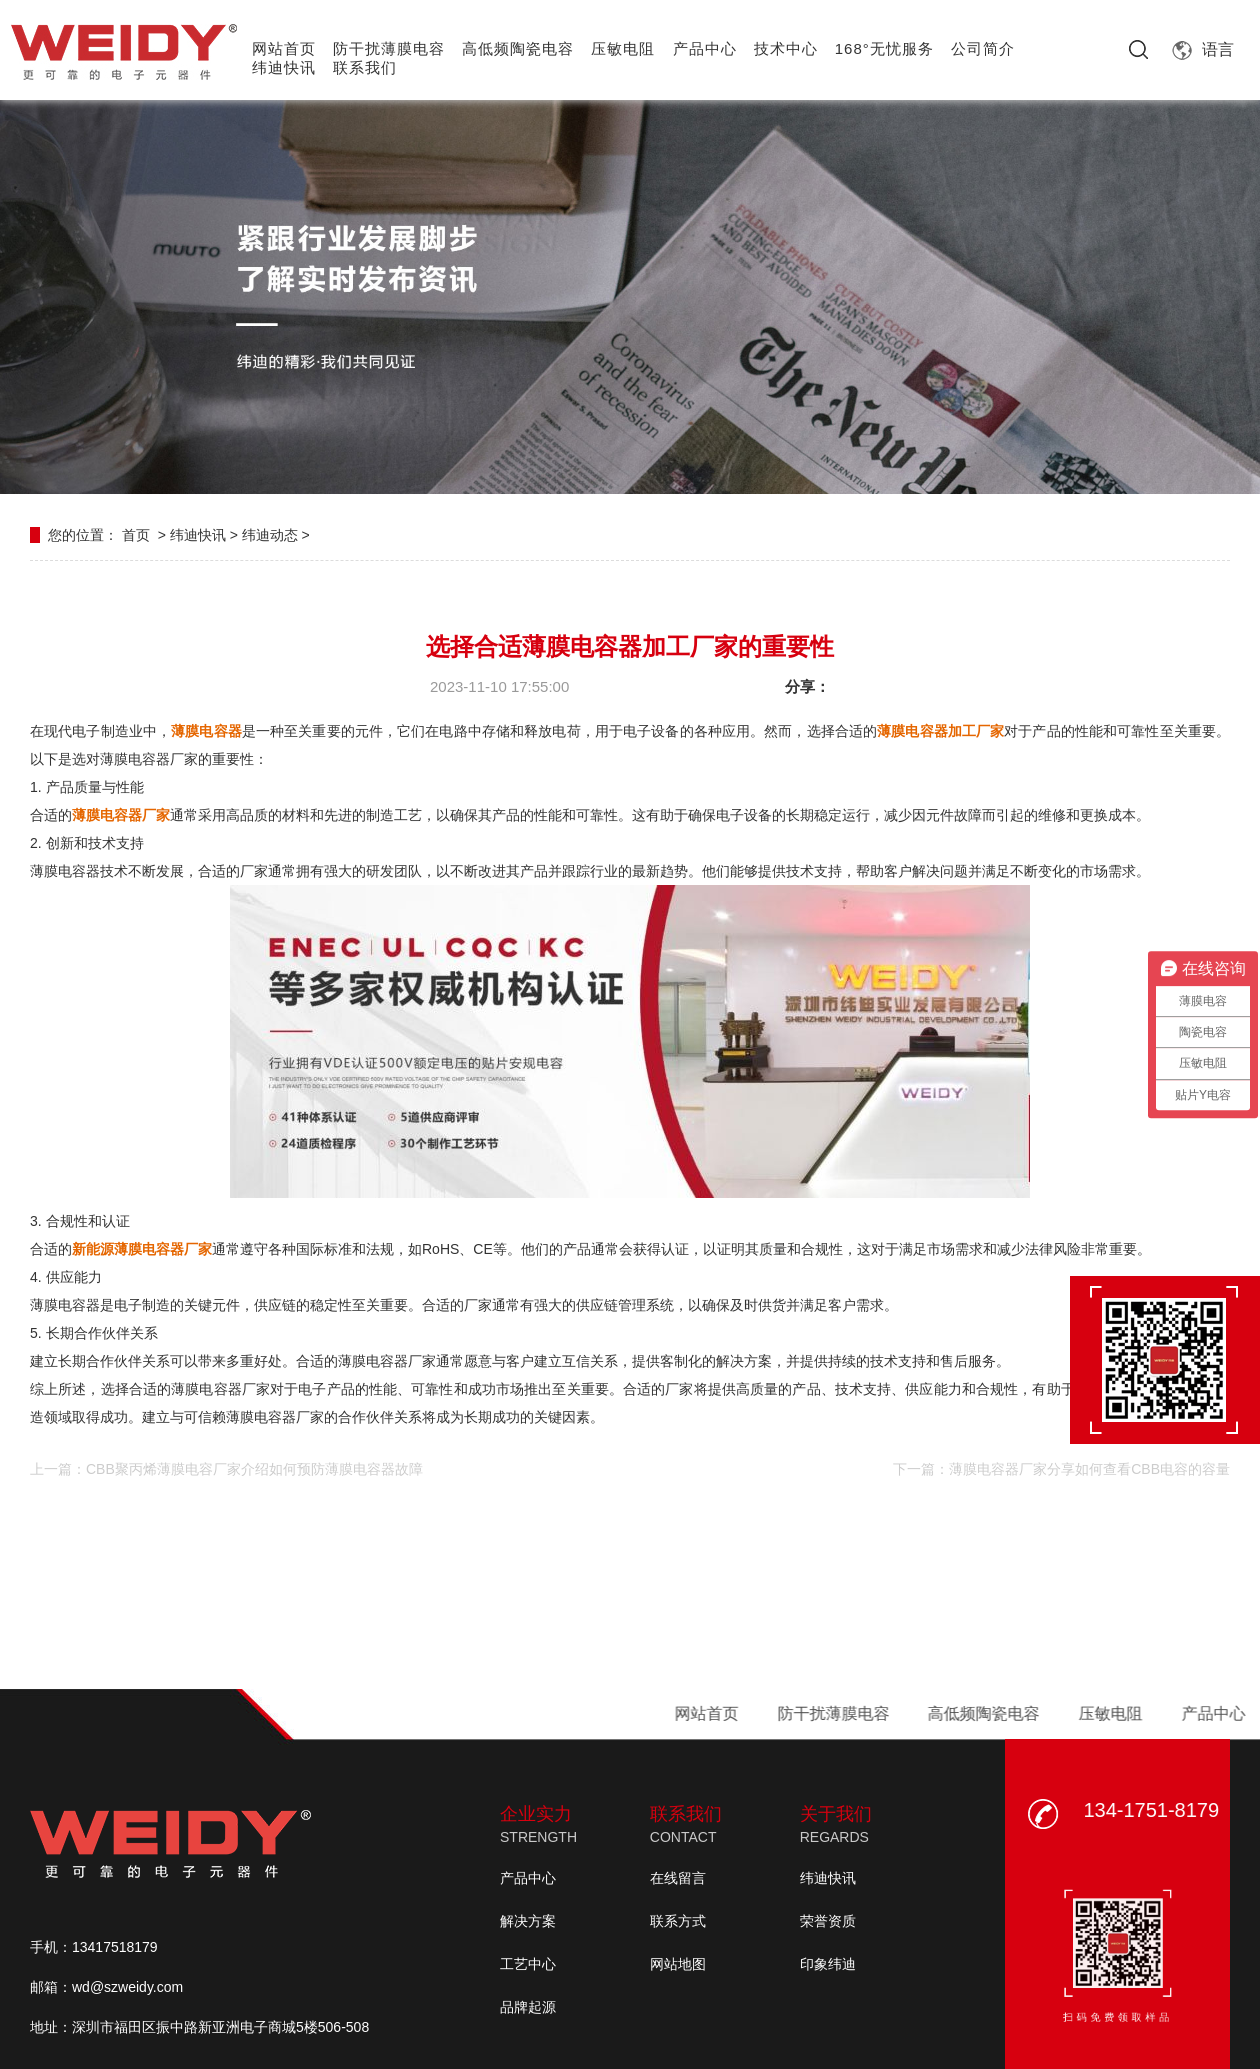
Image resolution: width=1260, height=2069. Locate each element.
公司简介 (983, 48)
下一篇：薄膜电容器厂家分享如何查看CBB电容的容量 (1061, 1469)
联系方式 (678, 1921)
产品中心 (705, 48)
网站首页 (284, 48)
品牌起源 (528, 2007)
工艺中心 (528, 1964)
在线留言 (678, 1878)
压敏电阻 (623, 48)
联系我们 (365, 67)
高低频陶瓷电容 (518, 48)
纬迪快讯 (284, 67)
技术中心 (786, 48)
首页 (136, 535)
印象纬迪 (828, 1964)
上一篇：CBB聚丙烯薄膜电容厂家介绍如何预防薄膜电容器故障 (226, 1469)
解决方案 (528, 1921)
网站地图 (678, 1964)
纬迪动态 (270, 535)
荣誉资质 (828, 1921)
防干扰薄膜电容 (389, 48)
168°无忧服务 (884, 48)
